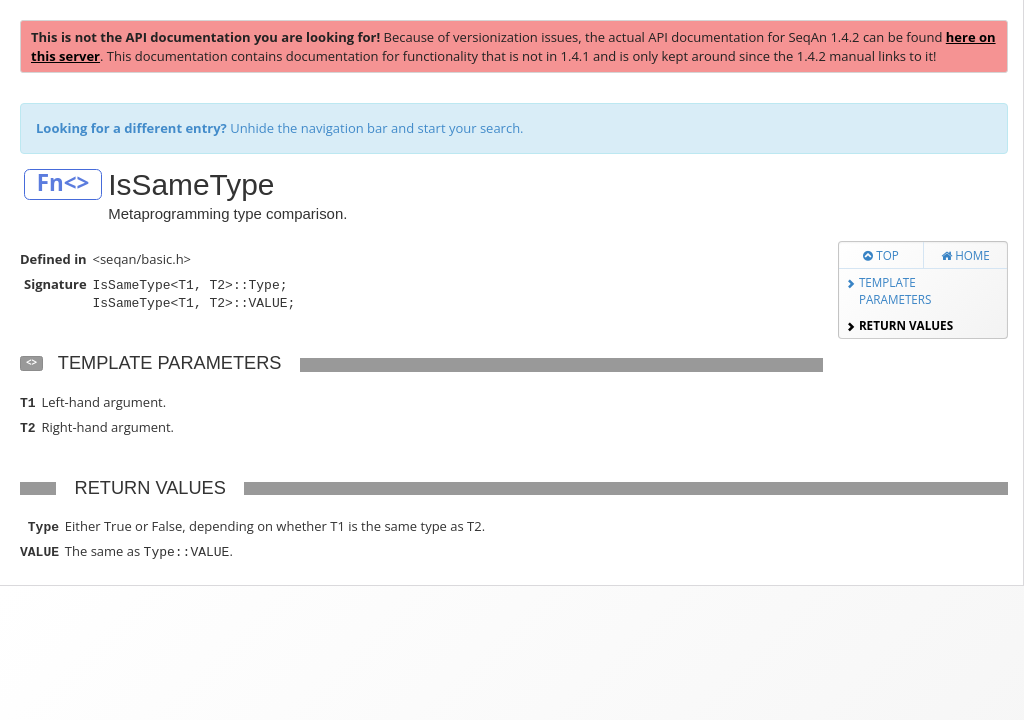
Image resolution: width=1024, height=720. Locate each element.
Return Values (906, 325)
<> (31, 362)
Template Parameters (895, 290)
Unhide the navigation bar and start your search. (280, 128)
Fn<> (63, 183)
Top (881, 255)
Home (965, 255)
